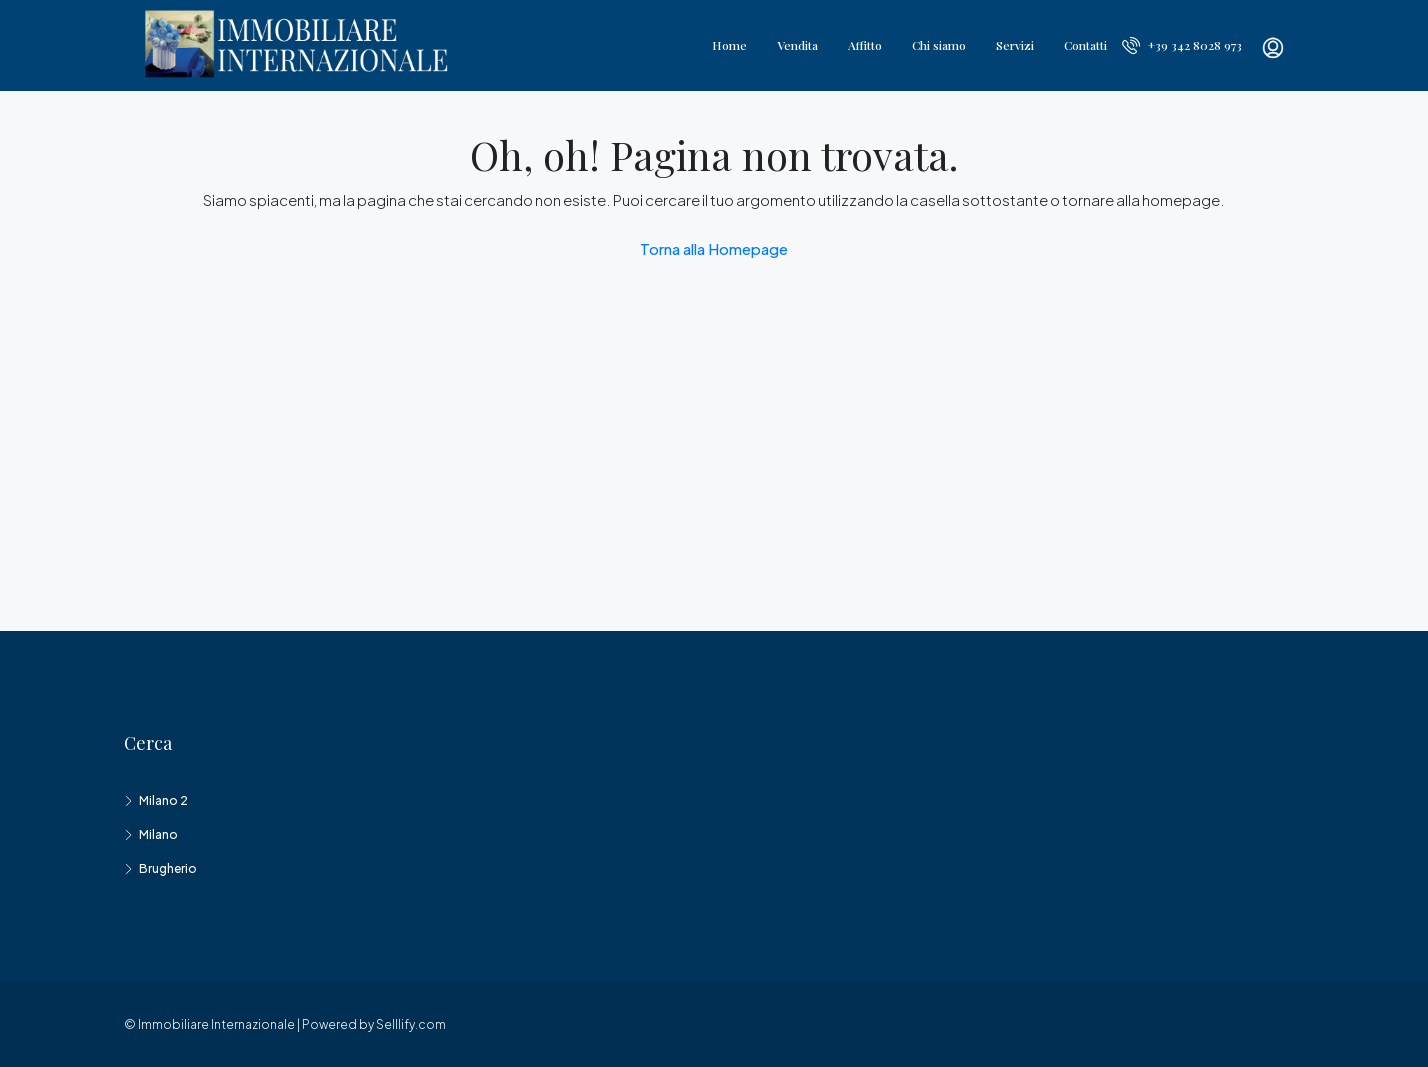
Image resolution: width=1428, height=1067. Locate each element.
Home (729, 45)
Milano (158, 834)
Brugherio (168, 868)
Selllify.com (411, 1024)
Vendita (797, 45)
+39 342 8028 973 (1182, 45)
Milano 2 (163, 800)
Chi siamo (939, 45)
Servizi (1015, 45)
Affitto (865, 45)
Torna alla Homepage (714, 248)
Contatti (1085, 45)
